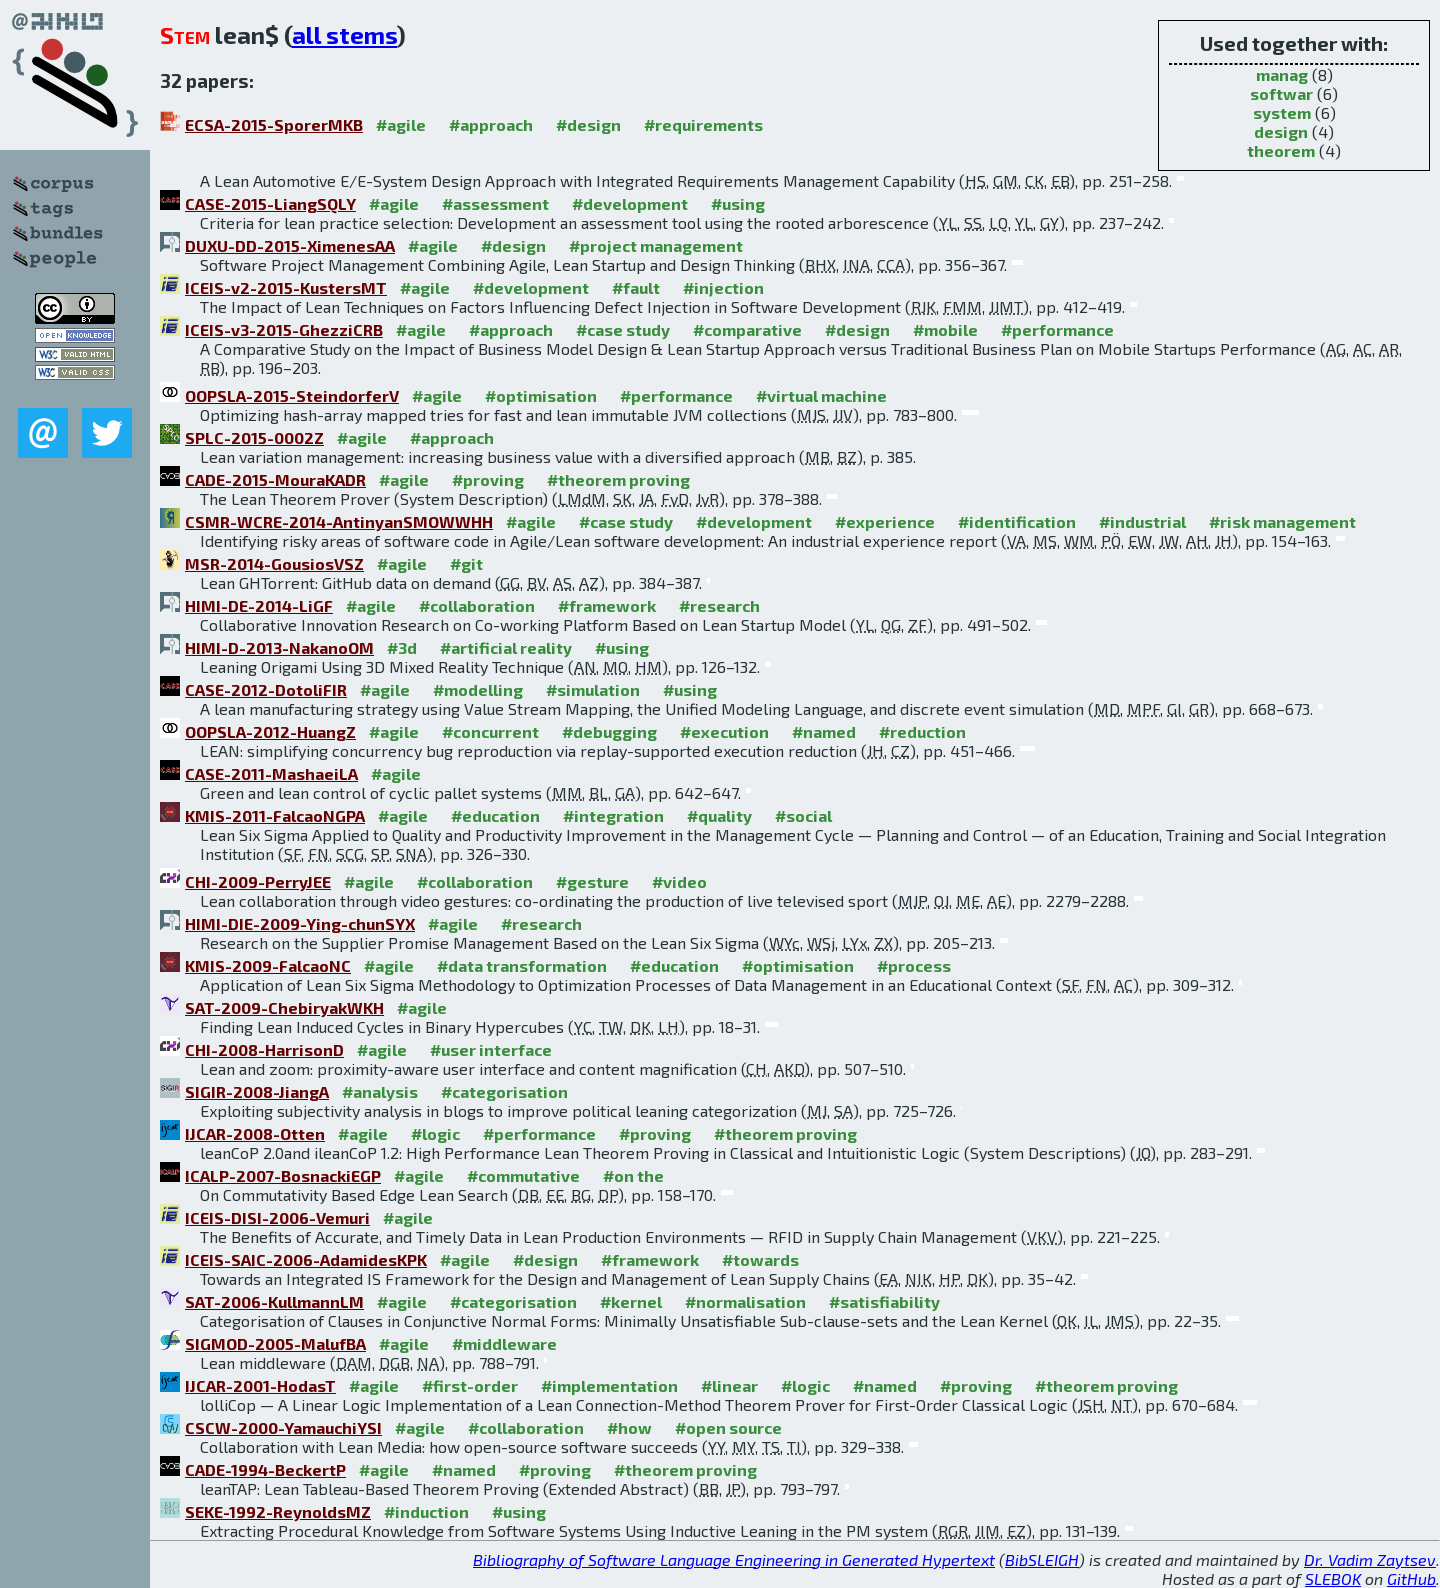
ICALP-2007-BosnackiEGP (283, 1175)
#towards (760, 1259)
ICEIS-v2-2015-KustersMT (286, 287)
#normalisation (745, 1301)
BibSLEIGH (1042, 1559)
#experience (885, 521)
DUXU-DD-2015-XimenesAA (290, 245)
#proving (488, 479)
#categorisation (504, 1091)
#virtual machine (821, 395)
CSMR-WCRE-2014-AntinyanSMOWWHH (339, 521)
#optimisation (541, 395)
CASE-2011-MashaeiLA (271, 773)
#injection (723, 287)
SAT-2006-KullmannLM (274, 1301)
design (1281, 131)
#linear (729, 1385)
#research (719, 605)
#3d (402, 647)
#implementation (609, 1385)
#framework (607, 605)
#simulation (593, 689)
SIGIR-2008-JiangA (257, 1091)
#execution (724, 731)
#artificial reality (506, 647)
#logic (435, 1133)
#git (466, 563)
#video (679, 881)
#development (630, 203)
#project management (656, 245)
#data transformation (522, 965)
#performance (1057, 329)
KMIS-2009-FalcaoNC (268, 965)
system (1282, 112)
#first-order (470, 1385)
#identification (1017, 521)
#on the (633, 1175)
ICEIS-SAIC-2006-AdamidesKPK (306, 1259)
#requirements (703, 124)
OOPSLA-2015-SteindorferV (292, 395)
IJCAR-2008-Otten (255, 1133)
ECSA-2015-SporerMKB (274, 124)
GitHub (1411, 1578)
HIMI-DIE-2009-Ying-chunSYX (300, 923)
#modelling (478, 689)
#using (738, 203)
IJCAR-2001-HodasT (260, 1385)
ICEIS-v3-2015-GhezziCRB (284, 329)
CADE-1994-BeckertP (265, 1469)
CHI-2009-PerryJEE (258, 881)
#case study (623, 329)
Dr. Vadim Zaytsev (1370, 1559)
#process (914, 965)
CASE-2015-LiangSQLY (270, 203)
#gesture (592, 881)
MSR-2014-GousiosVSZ (274, 563)
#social (803, 815)
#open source (728, 1427)
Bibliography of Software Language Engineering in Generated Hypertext (734, 1559)
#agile (401, 124)
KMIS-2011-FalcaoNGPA (275, 815)
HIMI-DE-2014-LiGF (259, 605)
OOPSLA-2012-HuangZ (270, 731)
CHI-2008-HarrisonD (264, 1049)
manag (1282, 74)
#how (629, 1427)
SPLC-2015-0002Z (254, 437)
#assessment (495, 203)
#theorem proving (618, 479)
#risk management (1282, 521)
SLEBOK (1333, 1578)
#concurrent (490, 731)
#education (495, 815)
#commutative (523, 1175)
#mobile (945, 329)
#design (588, 124)
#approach (491, 124)
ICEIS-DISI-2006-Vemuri (277, 1217)
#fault (636, 287)
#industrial (1142, 521)
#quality (719, 815)
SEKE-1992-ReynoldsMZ (278, 1511)
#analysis (380, 1091)
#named (824, 731)
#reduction (922, 731)
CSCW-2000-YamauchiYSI (283, 1427)
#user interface (491, 1049)
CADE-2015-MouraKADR (275, 479)
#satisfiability (884, 1301)
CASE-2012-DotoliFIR (266, 689)
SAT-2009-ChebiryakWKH (284, 1007)
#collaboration (477, 605)
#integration (613, 815)
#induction (426, 1511)
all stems (344, 34)
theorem (1281, 150)
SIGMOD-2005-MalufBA (275, 1343)
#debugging (609, 731)
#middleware (504, 1343)
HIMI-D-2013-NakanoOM (279, 647)
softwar (1281, 93)
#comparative (747, 329)
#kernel (631, 1301)
